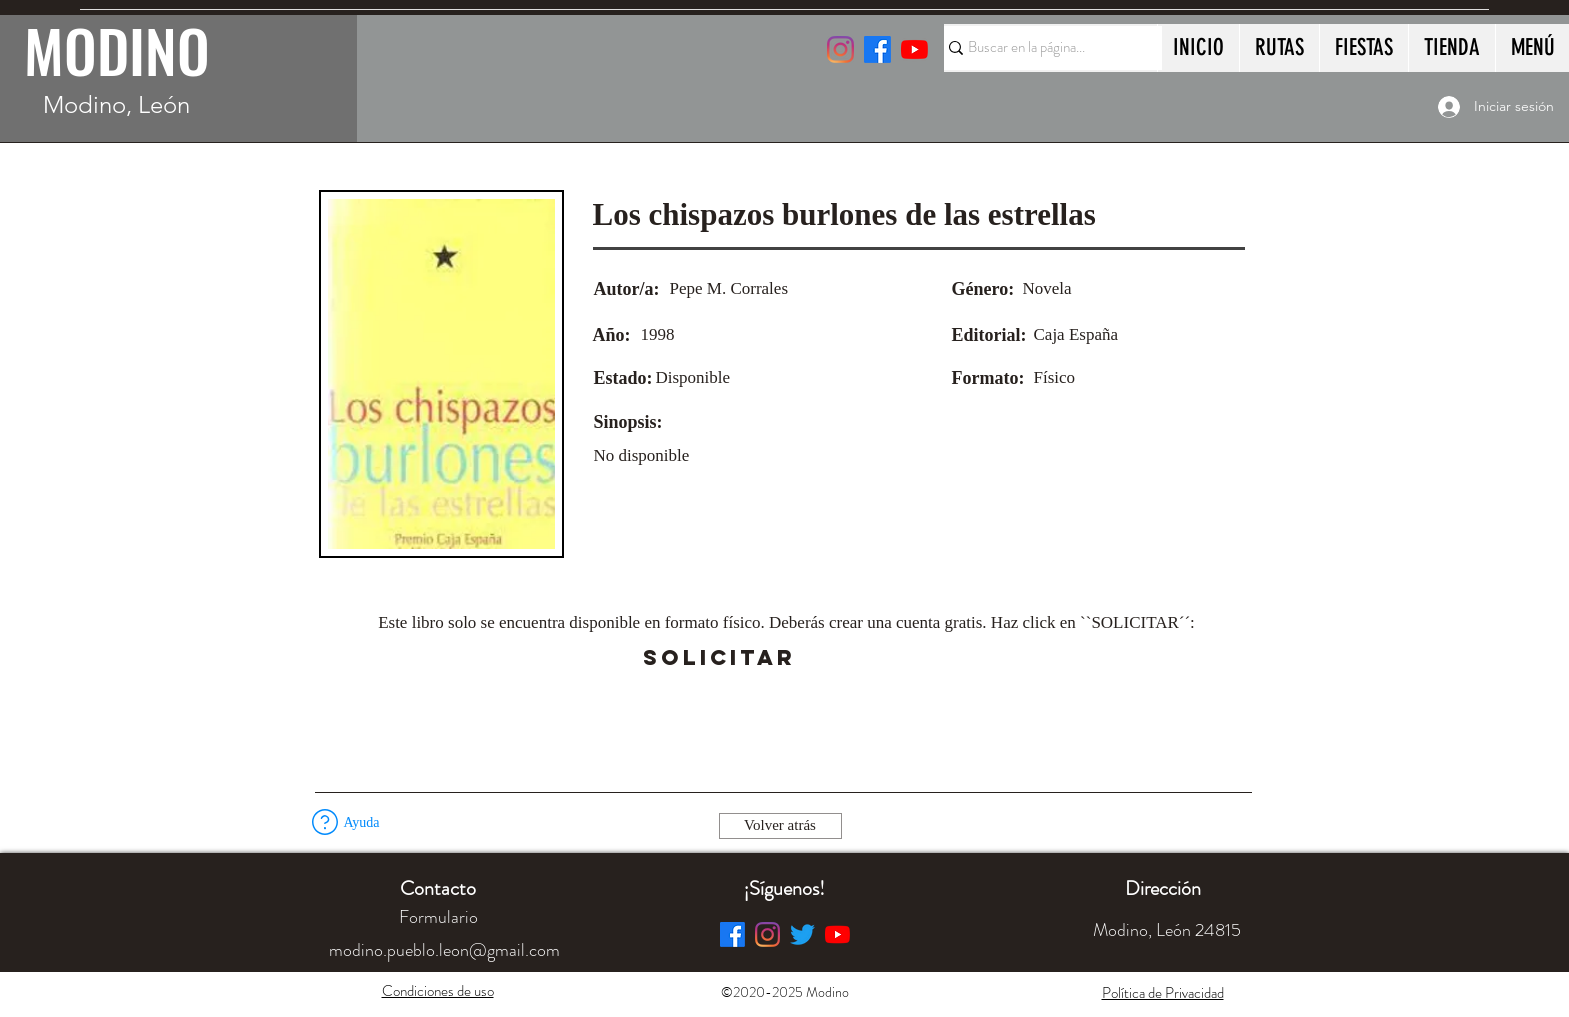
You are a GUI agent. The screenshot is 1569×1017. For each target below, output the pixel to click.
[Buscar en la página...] (1044, 48)
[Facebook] (732, 934)
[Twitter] (802, 934)
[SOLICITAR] (720, 658)
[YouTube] (914, 49)
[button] (852, 658)
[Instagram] (840, 49)
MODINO (117, 50)
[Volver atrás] (780, 826)
